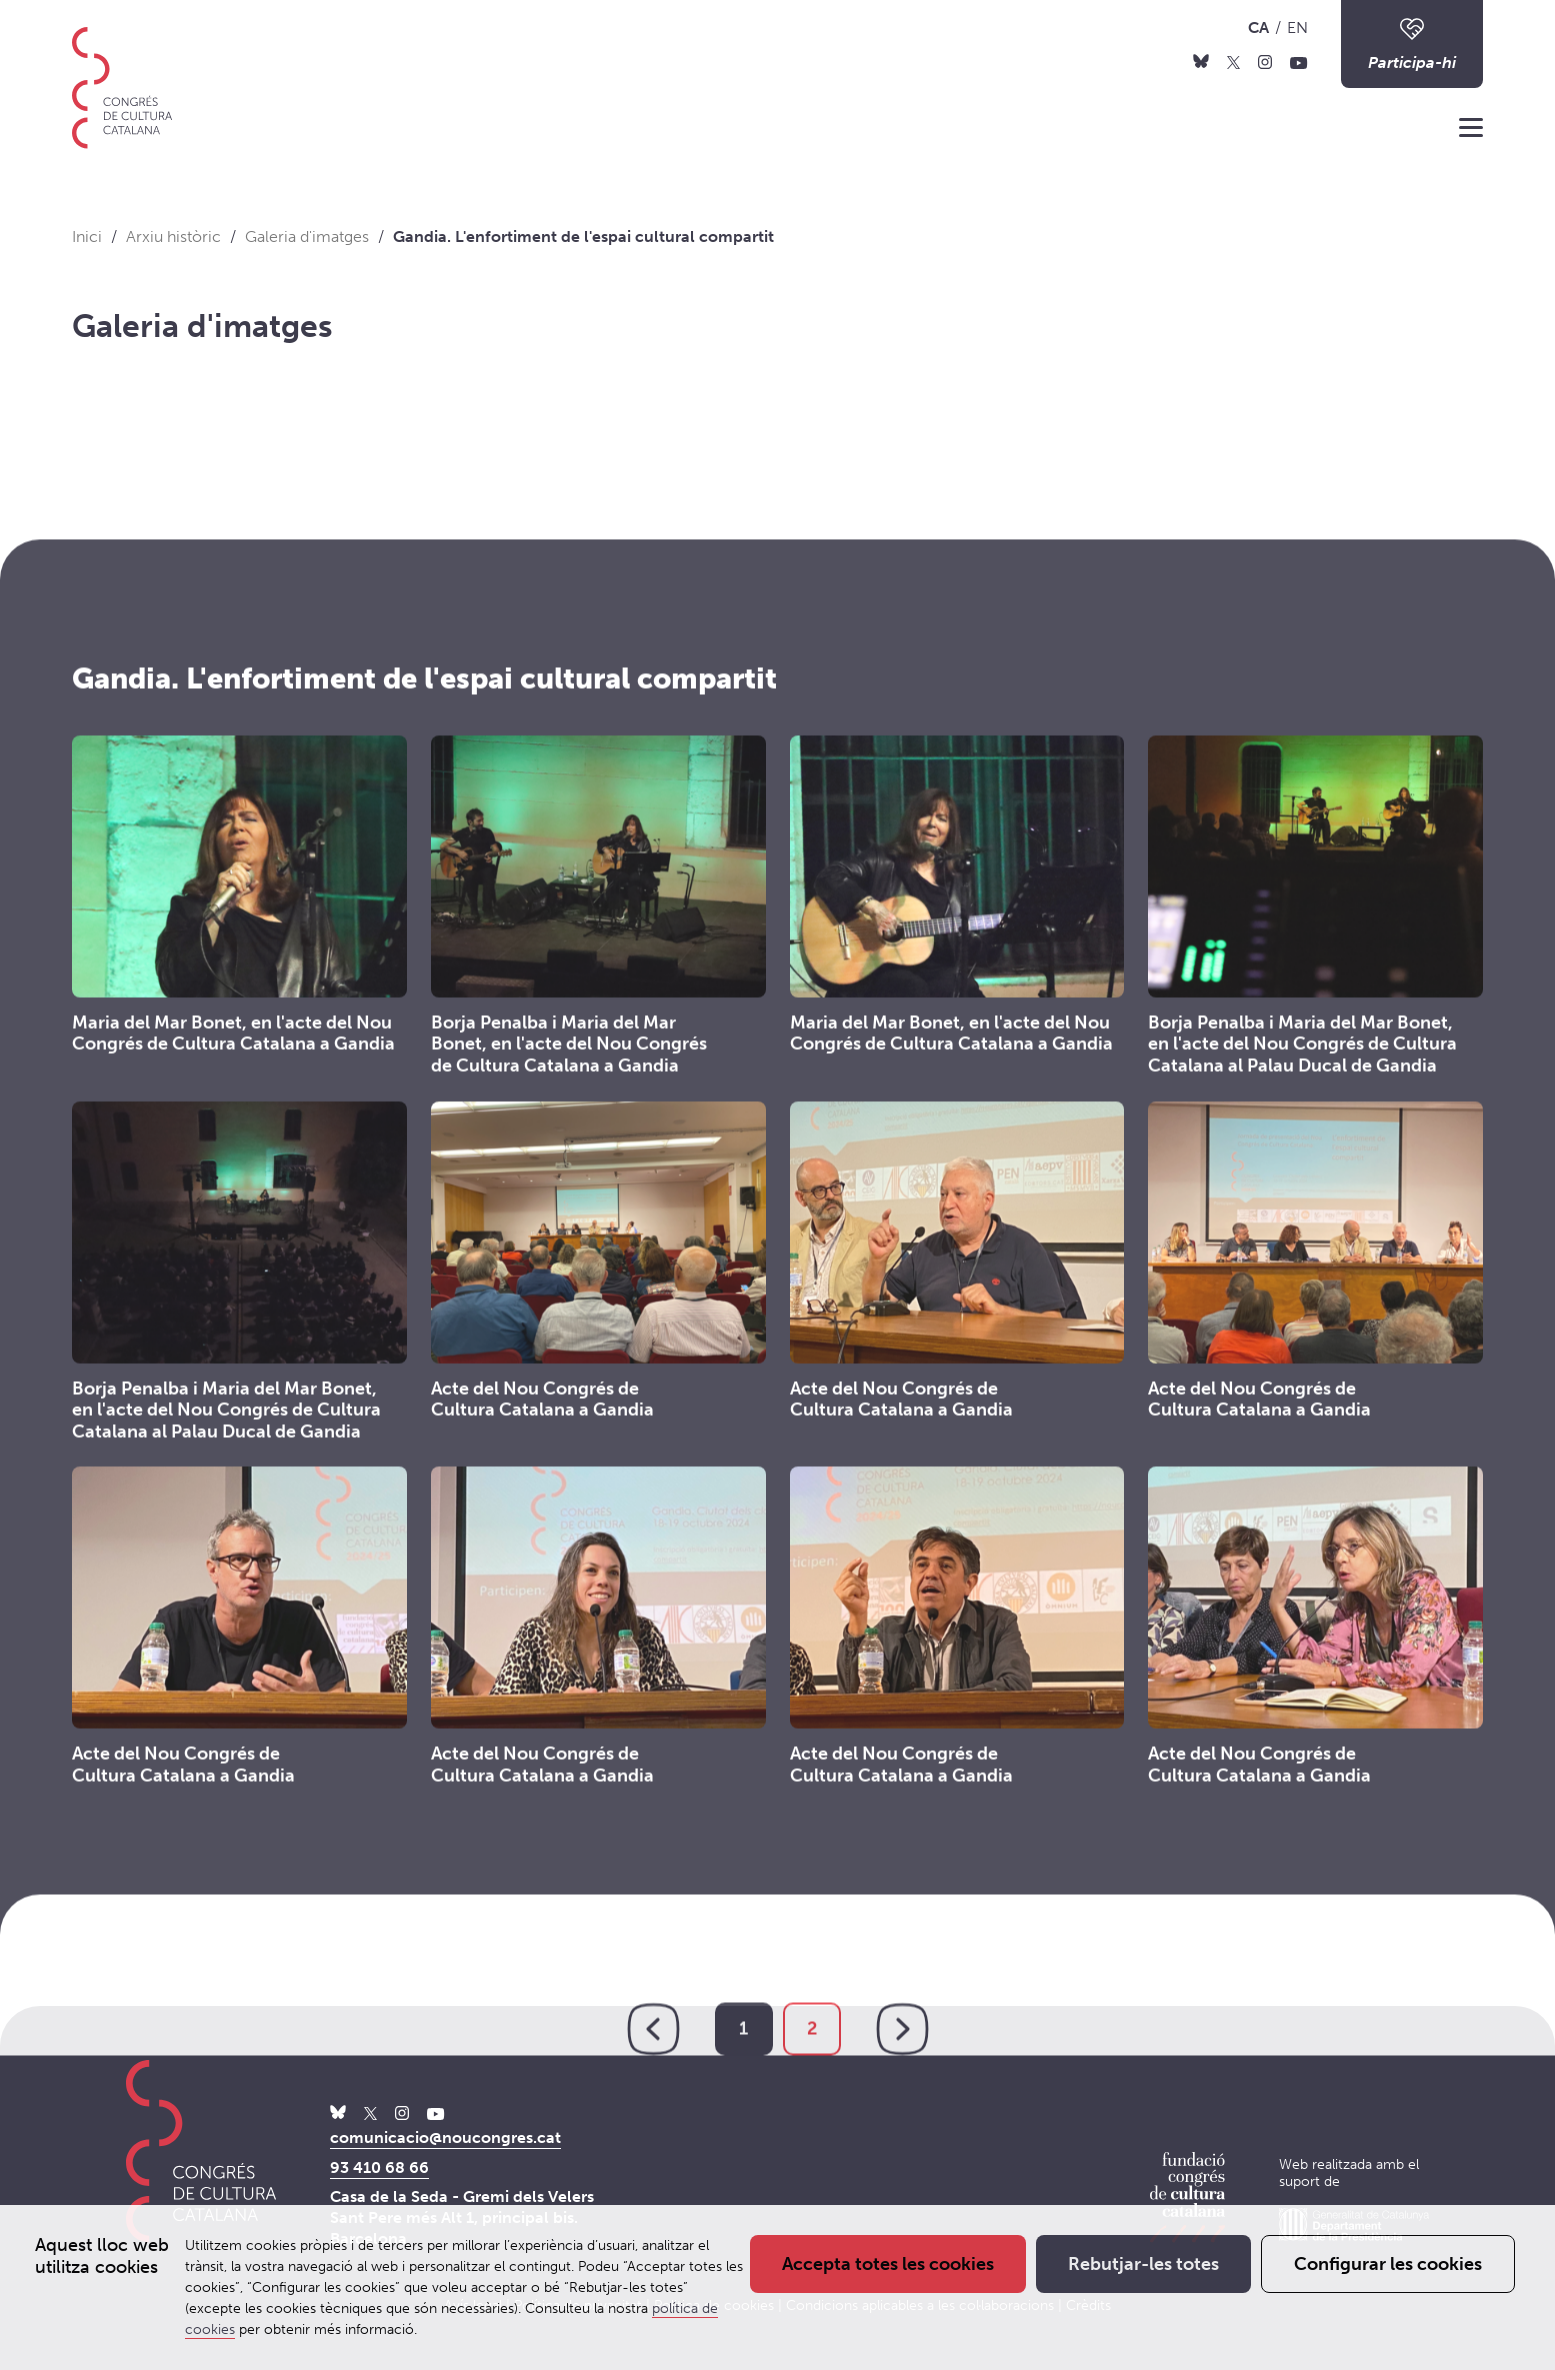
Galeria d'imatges (202, 326)
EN (1297, 27)
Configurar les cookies (1388, 2264)
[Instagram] (1265, 60)
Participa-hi (1412, 43)
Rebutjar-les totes (1143, 2264)
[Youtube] (1299, 60)
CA (1258, 27)
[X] (1233, 60)
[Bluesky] (1201, 60)
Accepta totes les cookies (888, 2264)
